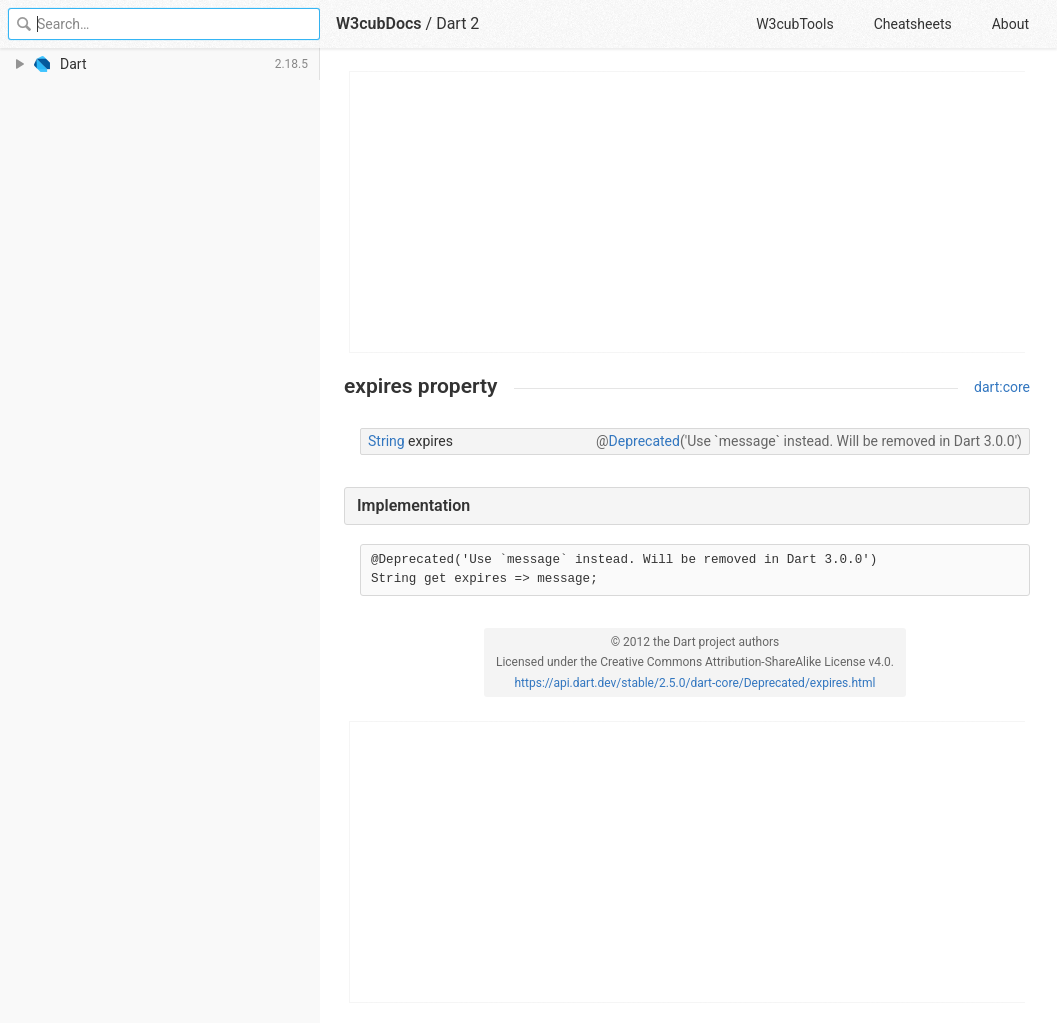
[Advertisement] (688, 212)
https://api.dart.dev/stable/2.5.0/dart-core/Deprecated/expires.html (695, 683)
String (386, 441)
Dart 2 (457, 23)
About (1010, 24)
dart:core (1002, 387)
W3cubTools (794, 24)
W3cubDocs (379, 23)
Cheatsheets (913, 24)
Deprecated (644, 441)
